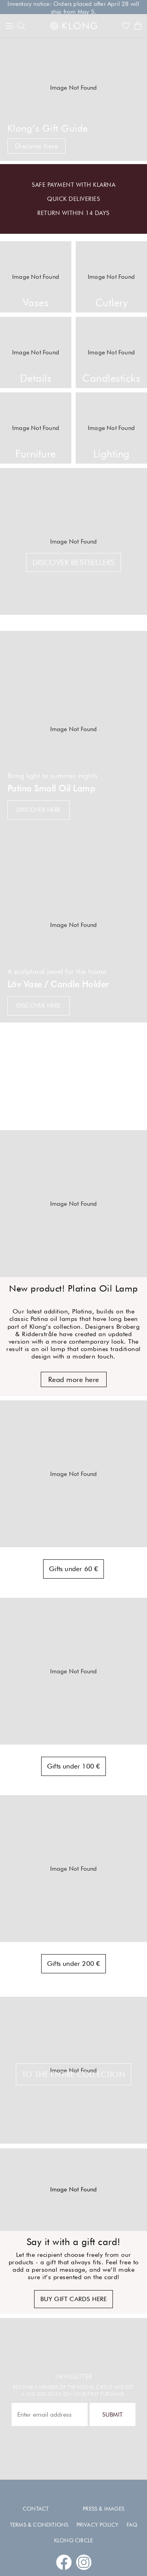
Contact (36, 2509)
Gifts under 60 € (73, 1569)
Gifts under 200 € (73, 1963)
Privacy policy (97, 2525)
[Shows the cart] (138, 26)
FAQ (132, 2525)
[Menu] (9, 26)
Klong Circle (73, 2540)
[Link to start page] (73, 26)
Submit (112, 2414)
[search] (21, 26)
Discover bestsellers (74, 562)
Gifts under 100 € (73, 1766)
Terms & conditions (39, 2525)
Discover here (36, 146)
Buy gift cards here (73, 2299)
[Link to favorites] (126, 26)
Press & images (103, 2509)
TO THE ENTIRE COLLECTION (73, 2074)
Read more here (73, 1379)
